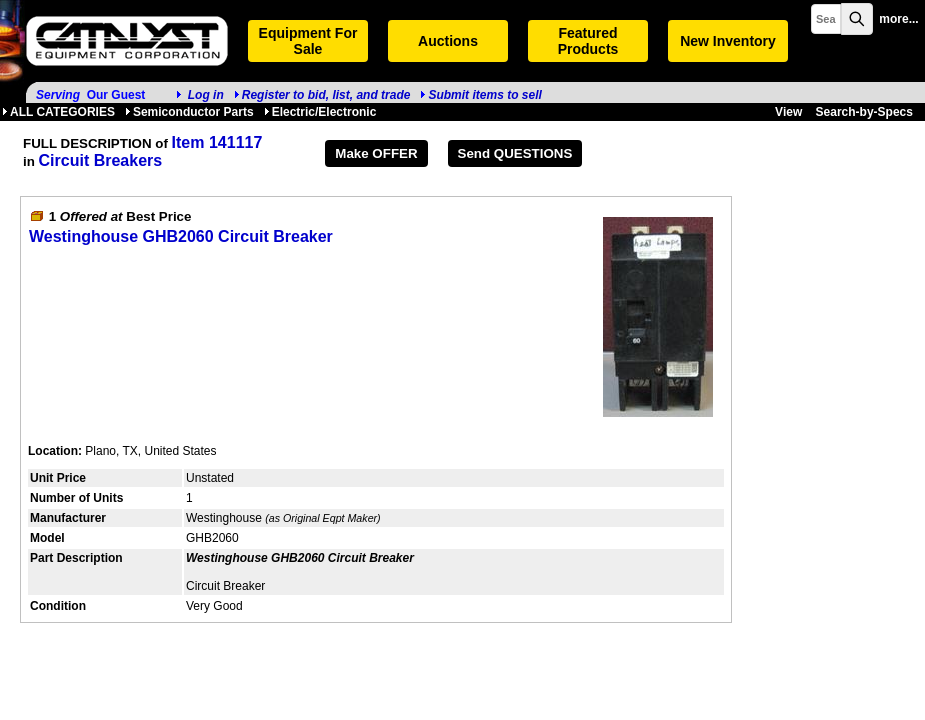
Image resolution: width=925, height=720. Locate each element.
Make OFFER (376, 153)
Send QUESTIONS (515, 153)
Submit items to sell (480, 95)
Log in (206, 95)
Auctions (448, 41)
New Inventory (728, 41)
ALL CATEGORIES (58, 112)
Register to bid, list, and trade (326, 95)
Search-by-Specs (864, 112)
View (788, 112)
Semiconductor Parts (189, 112)
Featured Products (588, 41)
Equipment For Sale (308, 41)
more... (898, 19)
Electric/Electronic (320, 112)
